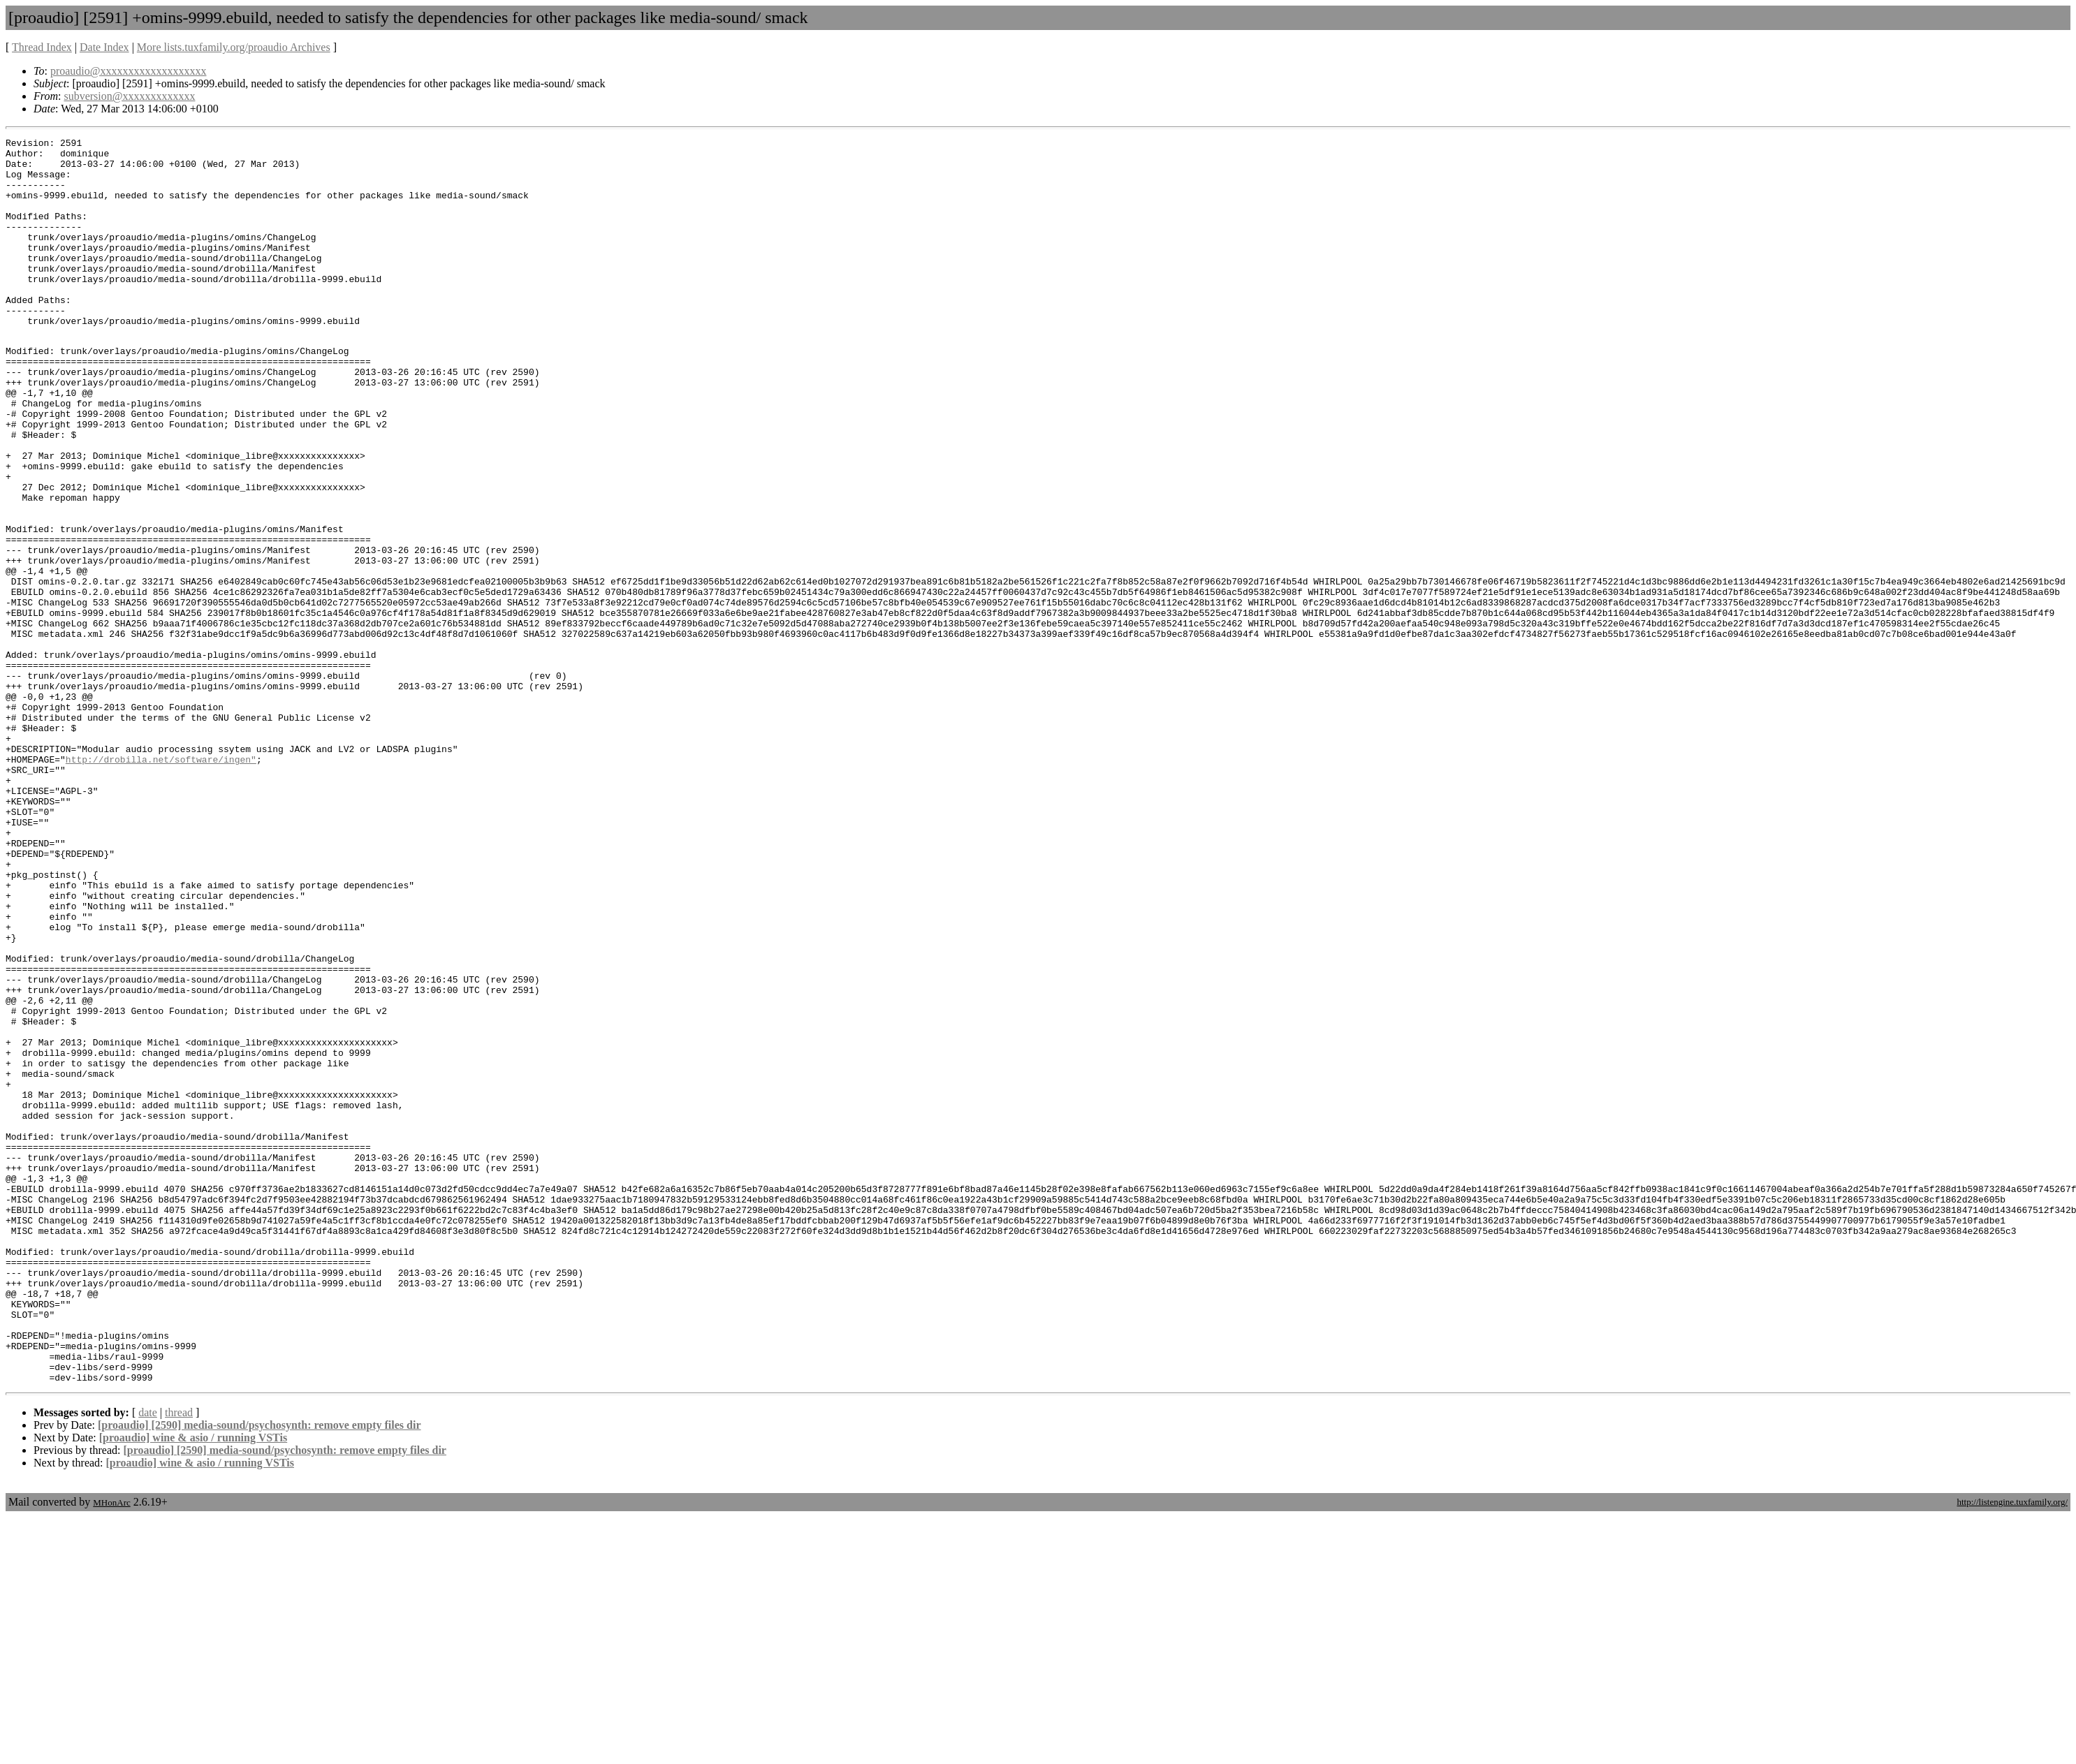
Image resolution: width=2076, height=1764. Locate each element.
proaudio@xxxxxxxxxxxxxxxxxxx (128, 71)
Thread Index (42, 47)
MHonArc (111, 1749)
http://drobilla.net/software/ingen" (161, 882)
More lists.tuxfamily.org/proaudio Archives (233, 47)
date (147, 1660)
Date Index (104, 47)
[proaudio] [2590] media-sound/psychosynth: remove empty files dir (259, 1672)
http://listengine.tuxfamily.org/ (2012, 1749)
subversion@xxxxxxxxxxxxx (129, 96)
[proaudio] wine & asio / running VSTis (193, 1685)
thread (179, 1660)
